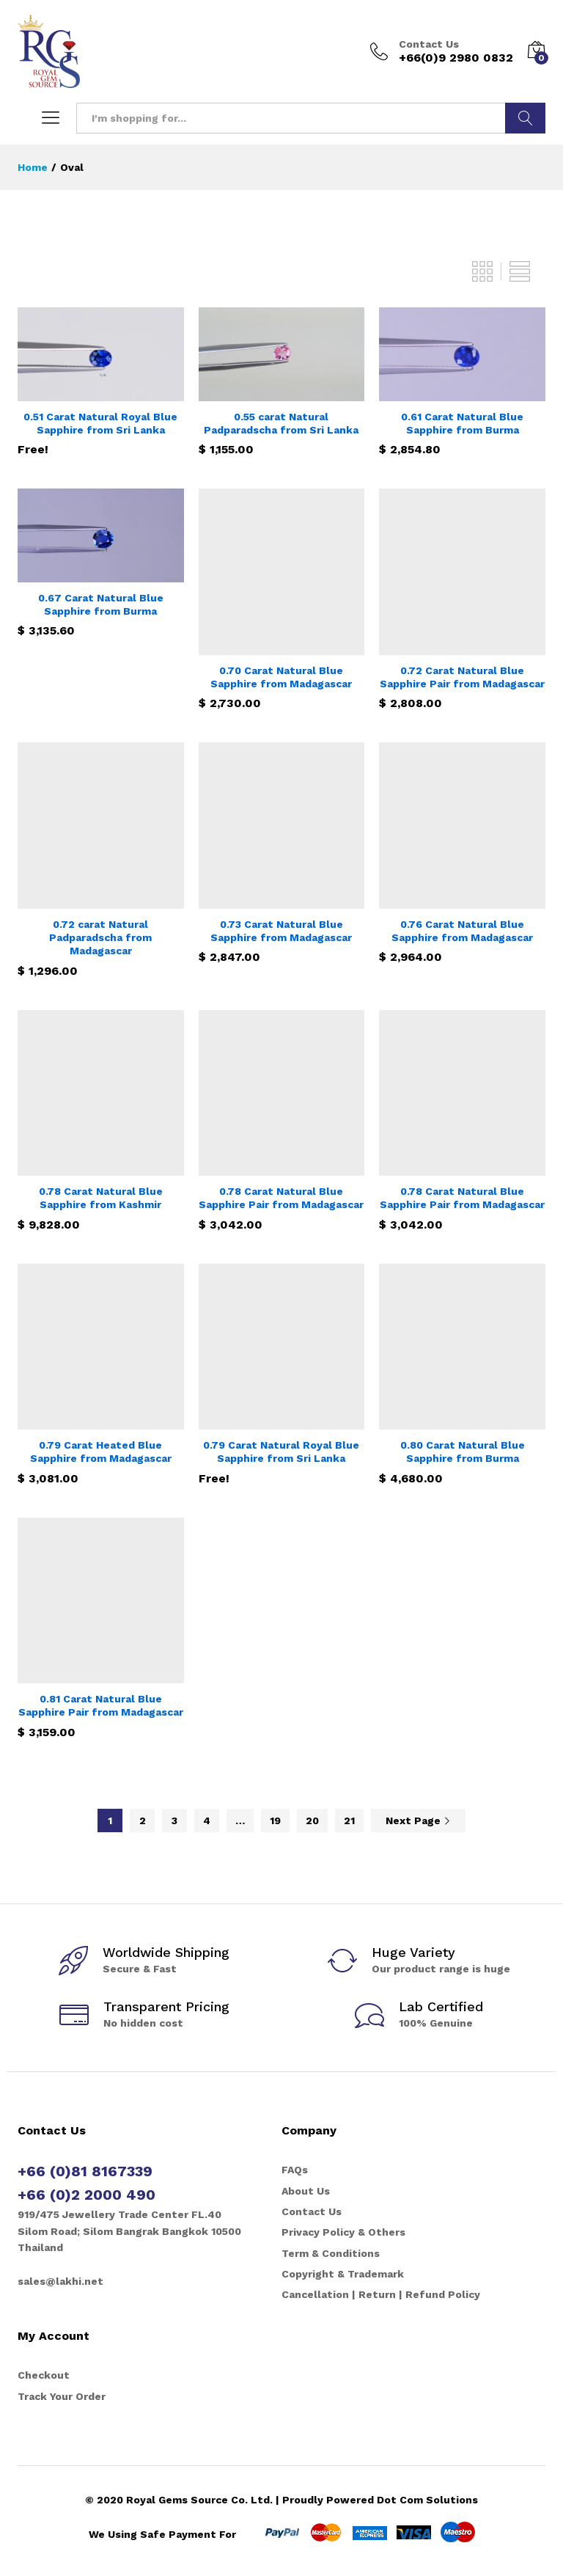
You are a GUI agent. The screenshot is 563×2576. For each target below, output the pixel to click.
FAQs (295, 2170)
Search (525, 118)
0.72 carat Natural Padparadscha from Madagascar (100, 937)
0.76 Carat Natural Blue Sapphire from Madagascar (462, 930)
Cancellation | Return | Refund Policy (381, 2294)
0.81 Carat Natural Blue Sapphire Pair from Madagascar (100, 1705)
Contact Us (429, 44)
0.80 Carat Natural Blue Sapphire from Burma (462, 1451)
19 (275, 1820)
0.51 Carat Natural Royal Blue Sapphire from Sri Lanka (100, 423)
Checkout (44, 2375)
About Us (306, 2191)
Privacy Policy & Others (343, 2232)
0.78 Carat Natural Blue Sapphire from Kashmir (101, 1197)
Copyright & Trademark (343, 2274)
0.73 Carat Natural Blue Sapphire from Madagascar (281, 930)
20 (312, 1820)
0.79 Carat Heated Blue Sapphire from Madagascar (101, 1451)
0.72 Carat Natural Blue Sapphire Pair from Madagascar (462, 677)
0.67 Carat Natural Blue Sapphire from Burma (100, 604)
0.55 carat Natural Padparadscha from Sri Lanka (281, 423)
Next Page (418, 1820)
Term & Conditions (331, 2253)
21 (349, 1820)
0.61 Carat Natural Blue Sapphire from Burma (462, 423)
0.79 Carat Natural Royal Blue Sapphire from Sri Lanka (281, 1451)
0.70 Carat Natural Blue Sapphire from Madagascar (281, 677)
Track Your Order (62, 2396)
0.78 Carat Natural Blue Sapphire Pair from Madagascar (281, 1197)
